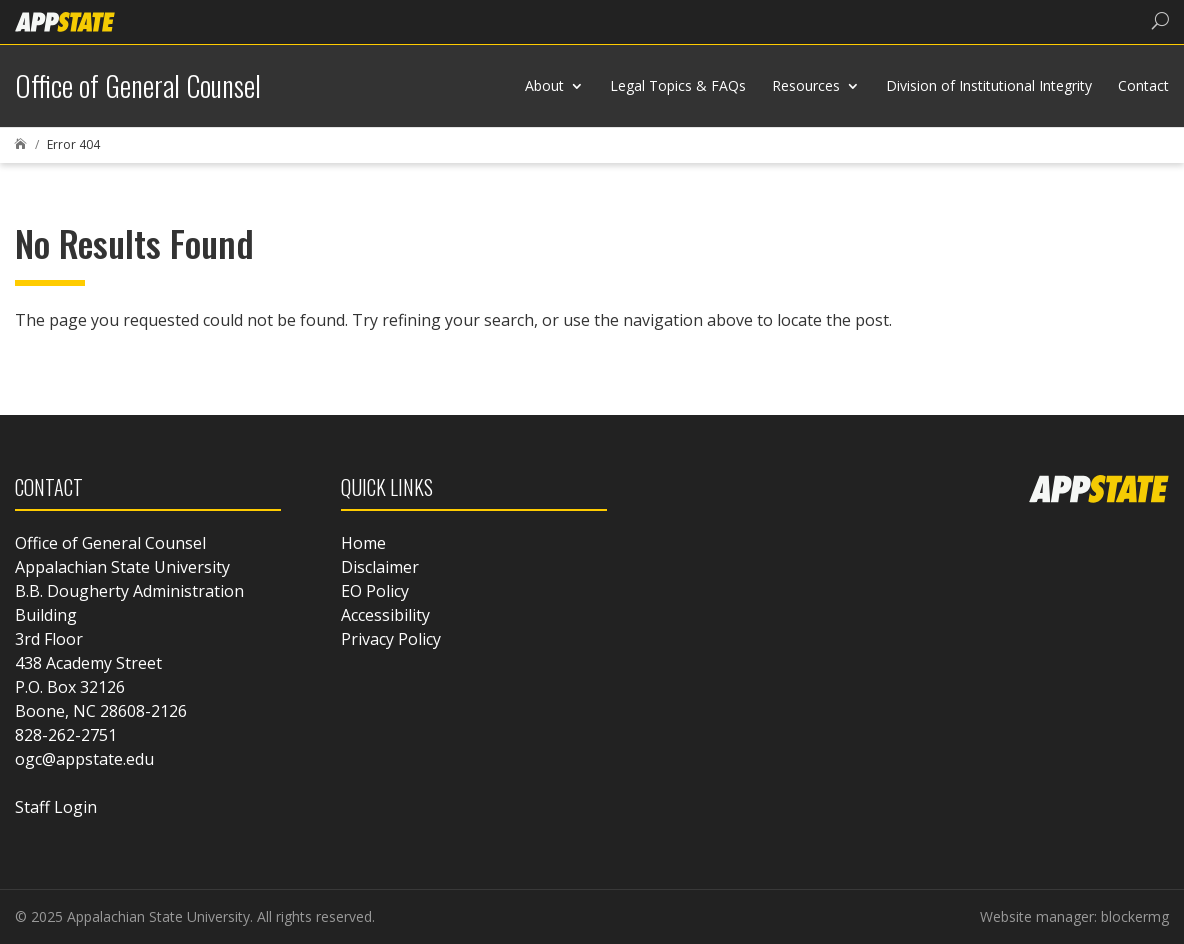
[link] (65, 20)
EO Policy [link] (375, 591)
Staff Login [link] (56, 807)
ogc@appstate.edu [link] (84, 759)
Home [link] (363, 543)
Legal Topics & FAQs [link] (678, 85)
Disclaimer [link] (380, 567)
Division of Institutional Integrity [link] (989, 85)
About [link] (544, 85)
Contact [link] (1143, 85)
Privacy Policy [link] (391, 639)
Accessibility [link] (385, 615)
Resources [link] (806, 85)
